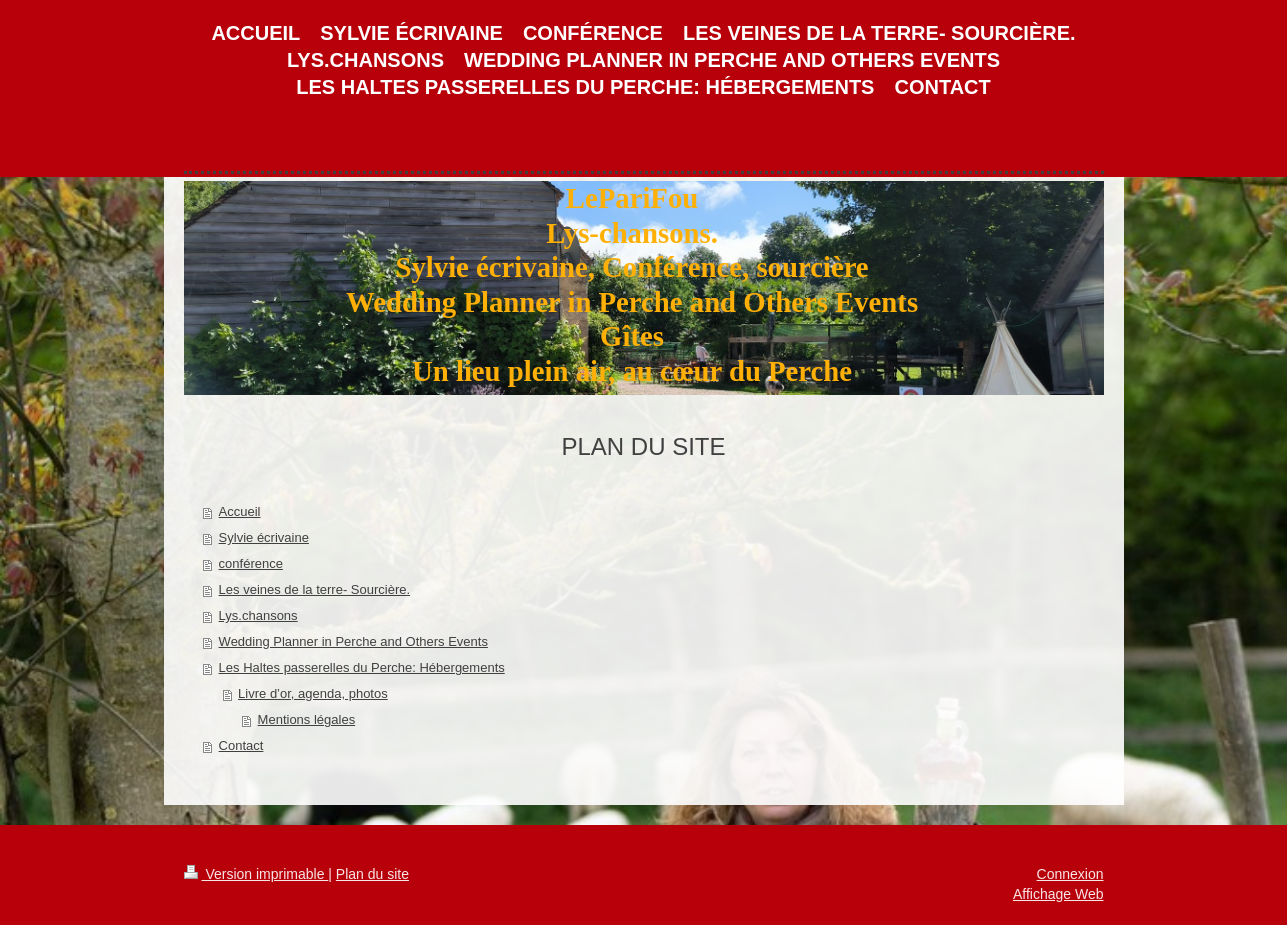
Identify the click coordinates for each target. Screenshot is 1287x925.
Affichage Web (1058, 894)
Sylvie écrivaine (264, 537)
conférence (251, 563)
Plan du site (372, 874)
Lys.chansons (258, 615)
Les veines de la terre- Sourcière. (314, 589)
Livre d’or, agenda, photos (313, 693)
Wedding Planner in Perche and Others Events (353, 641)
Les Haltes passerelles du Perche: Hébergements (362, 667)
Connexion (1070, 874)
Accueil (240, 511)
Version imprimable (256, 874)
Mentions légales (307, 719)
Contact (241, 745)
